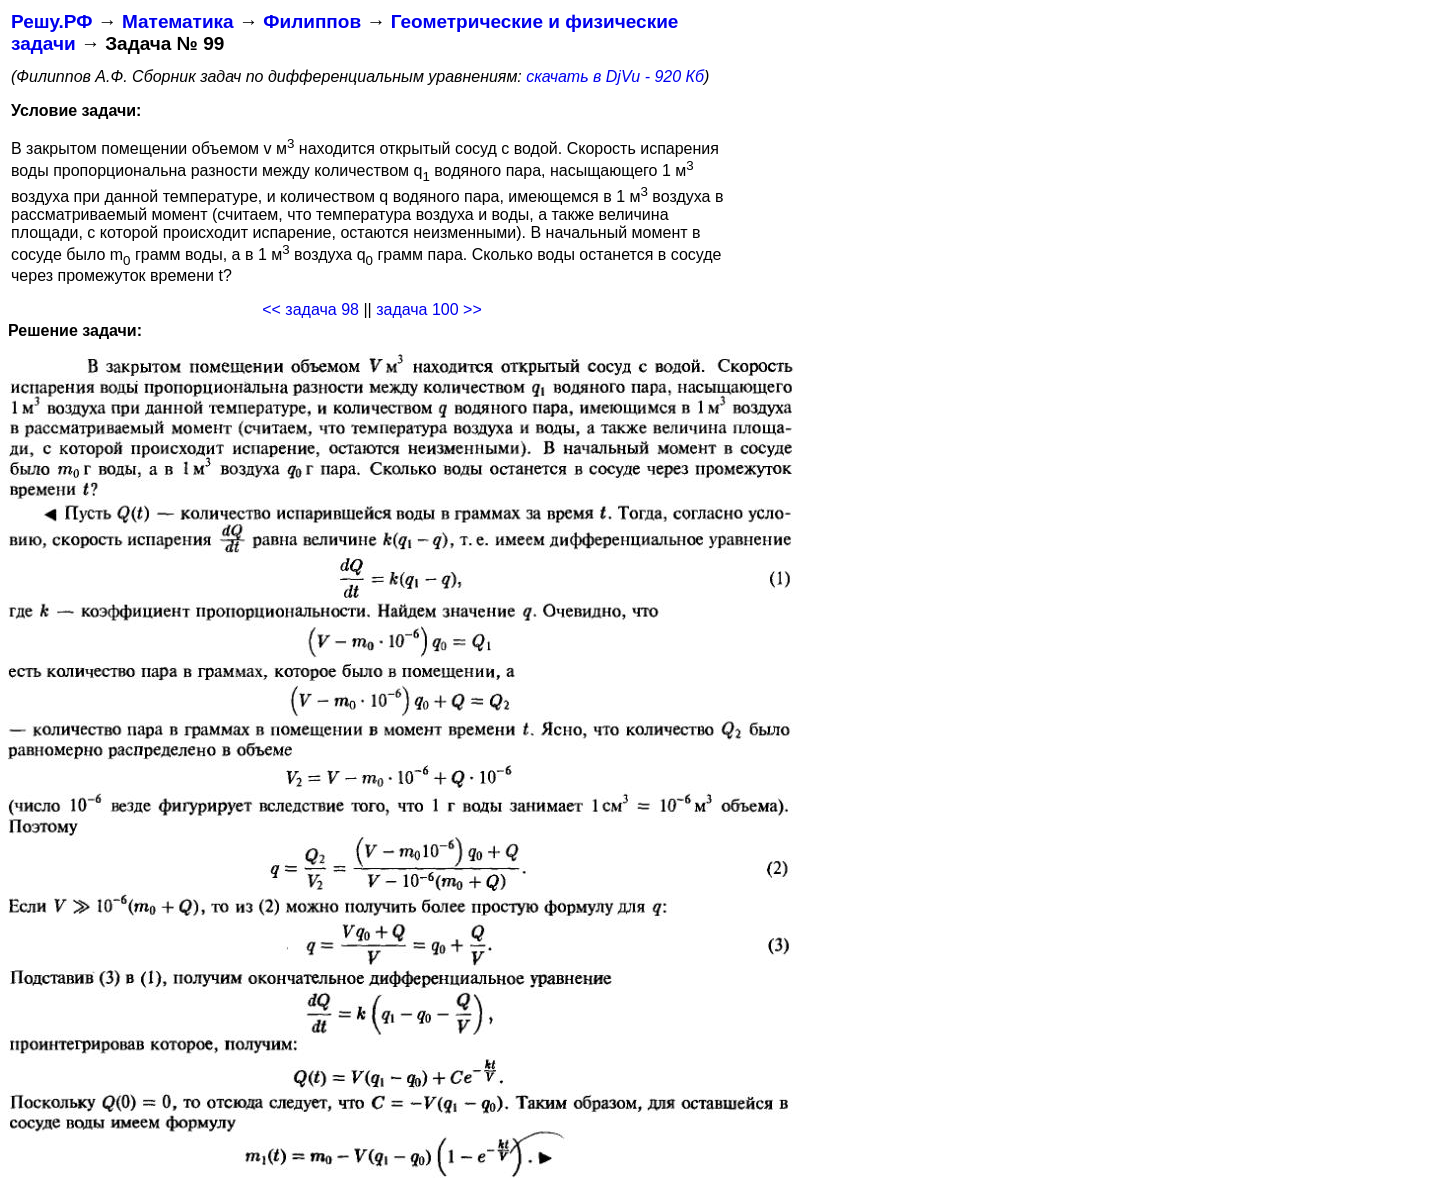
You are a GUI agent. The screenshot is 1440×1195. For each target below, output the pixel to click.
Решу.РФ (51, 21)
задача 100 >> (429, 309)
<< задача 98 (310, 309)
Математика (178, 21)
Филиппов (312, 21)
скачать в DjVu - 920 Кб (615, 76)
